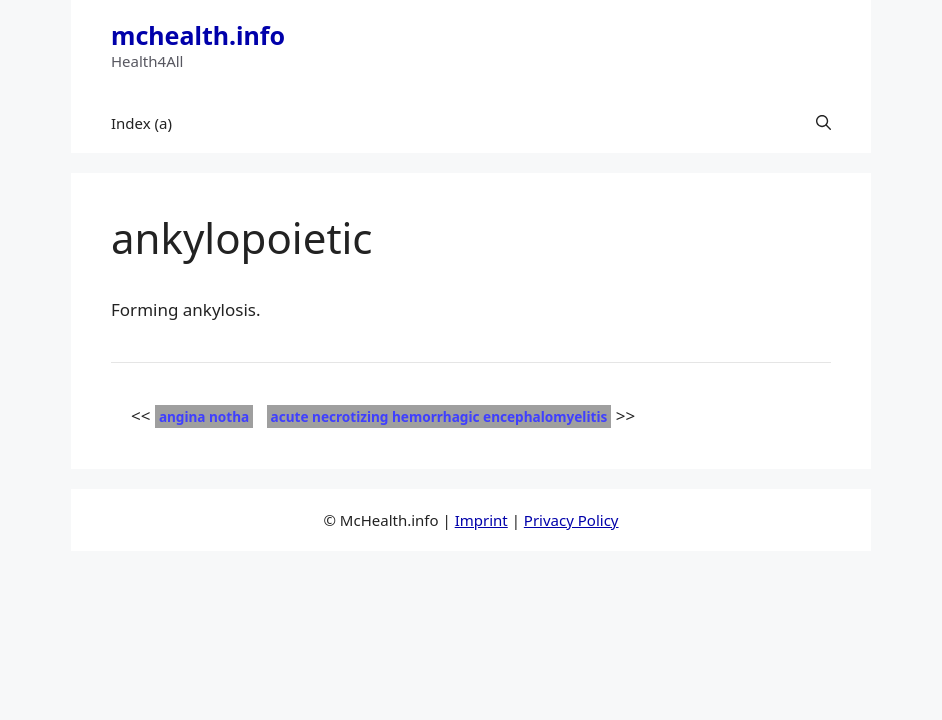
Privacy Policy (571, 520)
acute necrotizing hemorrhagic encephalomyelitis (439, 416)
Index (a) (141, 123)
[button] (823, 123)
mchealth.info (198, 35)
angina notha (204, 416)
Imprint (481, 520)
